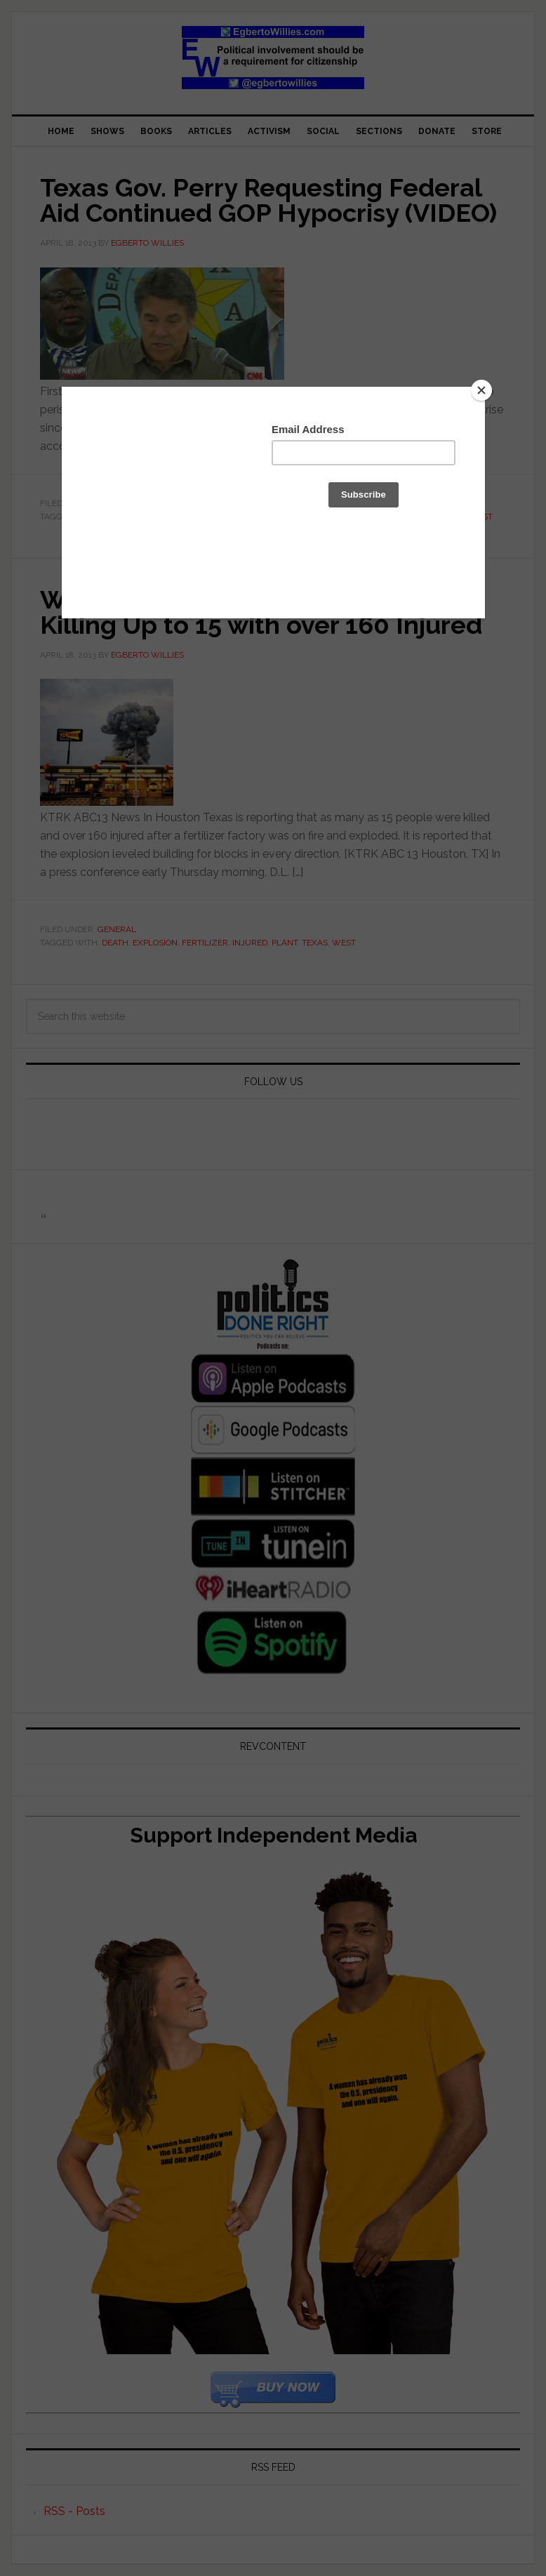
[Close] (481, 390)
